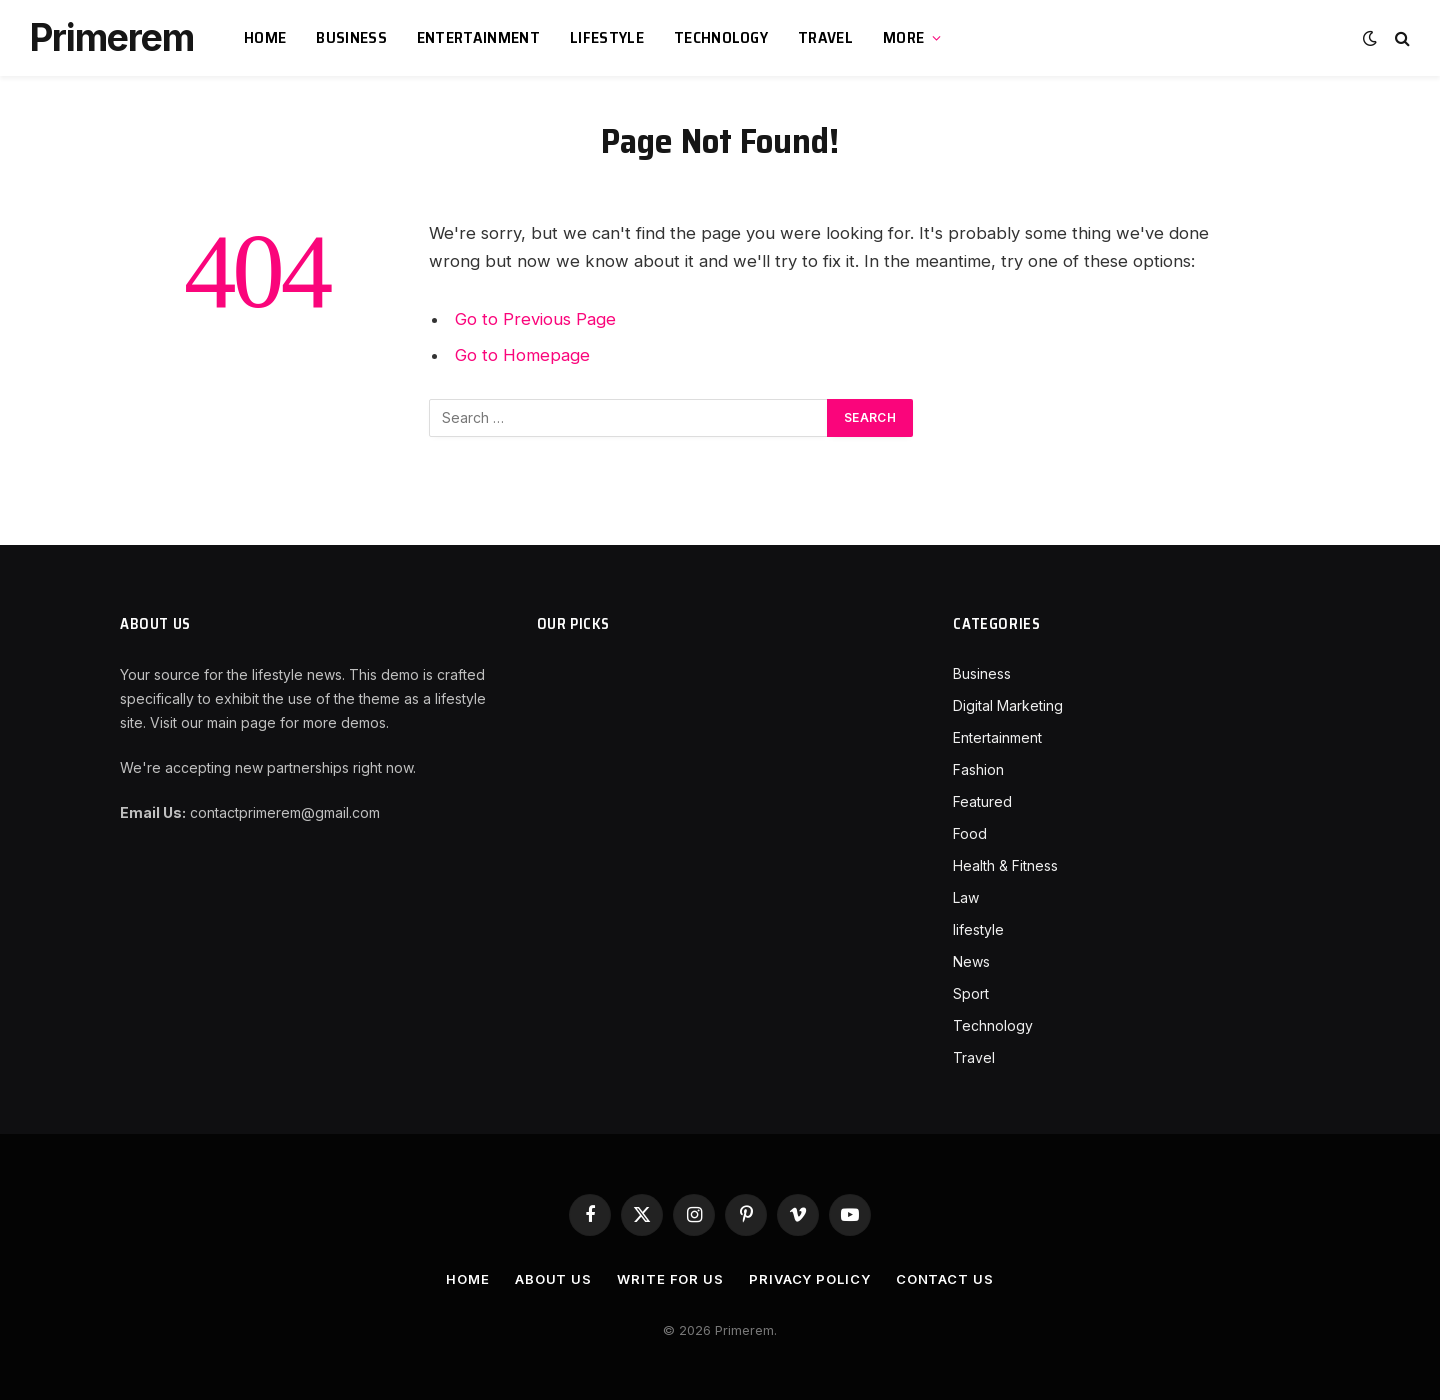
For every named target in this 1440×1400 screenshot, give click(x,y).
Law (966, 897)
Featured (982, 801)
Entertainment (478, 37)
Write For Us (670, 1279)
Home (265, 37)
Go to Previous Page (535, 319)
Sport (971, 993)
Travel (825, 37)
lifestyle (607, 37)
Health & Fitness (1005, 865)
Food (970, 833)
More (903, 37)
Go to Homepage (522, 355)
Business (351, 37)
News (971, 961)
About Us (553, 1279)
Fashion (978, 769)
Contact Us (945, 1279)
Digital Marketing (1008, 705)
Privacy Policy (810, 1279)
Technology (721, 37)
